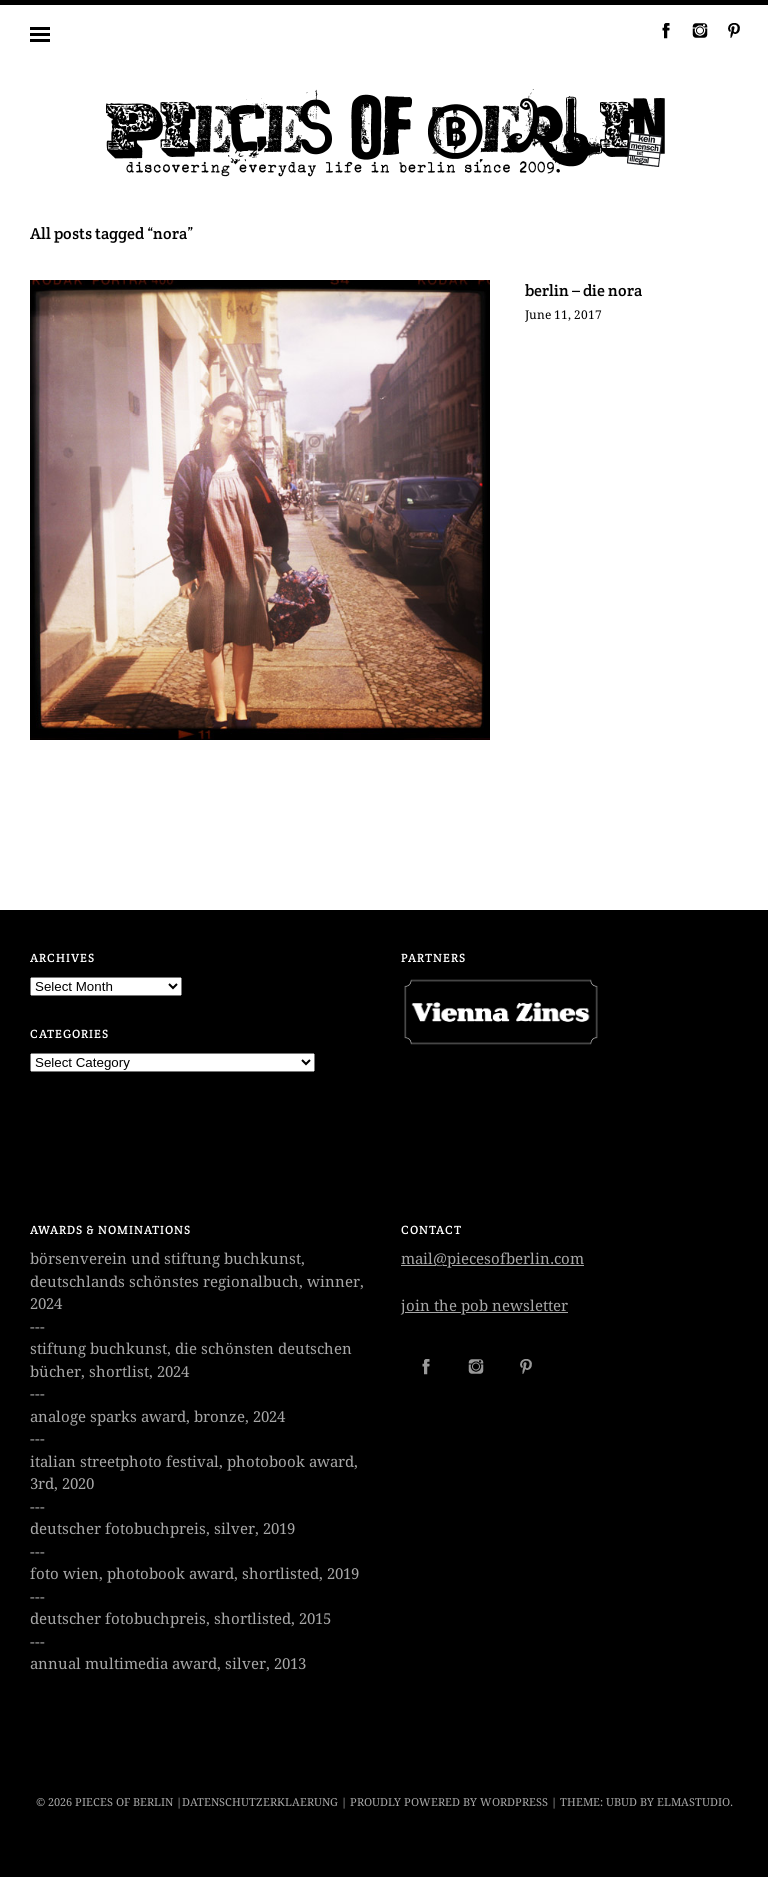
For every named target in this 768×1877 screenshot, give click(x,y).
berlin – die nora (583, 290)
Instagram (692, 30)
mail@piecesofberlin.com (492, 1259)
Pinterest (726, 30)
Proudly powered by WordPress (449, 1802)
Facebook (658, 30)
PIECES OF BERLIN (124, 1802)
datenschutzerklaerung (260, 1802)
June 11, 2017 (563, 315)
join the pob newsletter (484, 1306)
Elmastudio (693, 1802)
